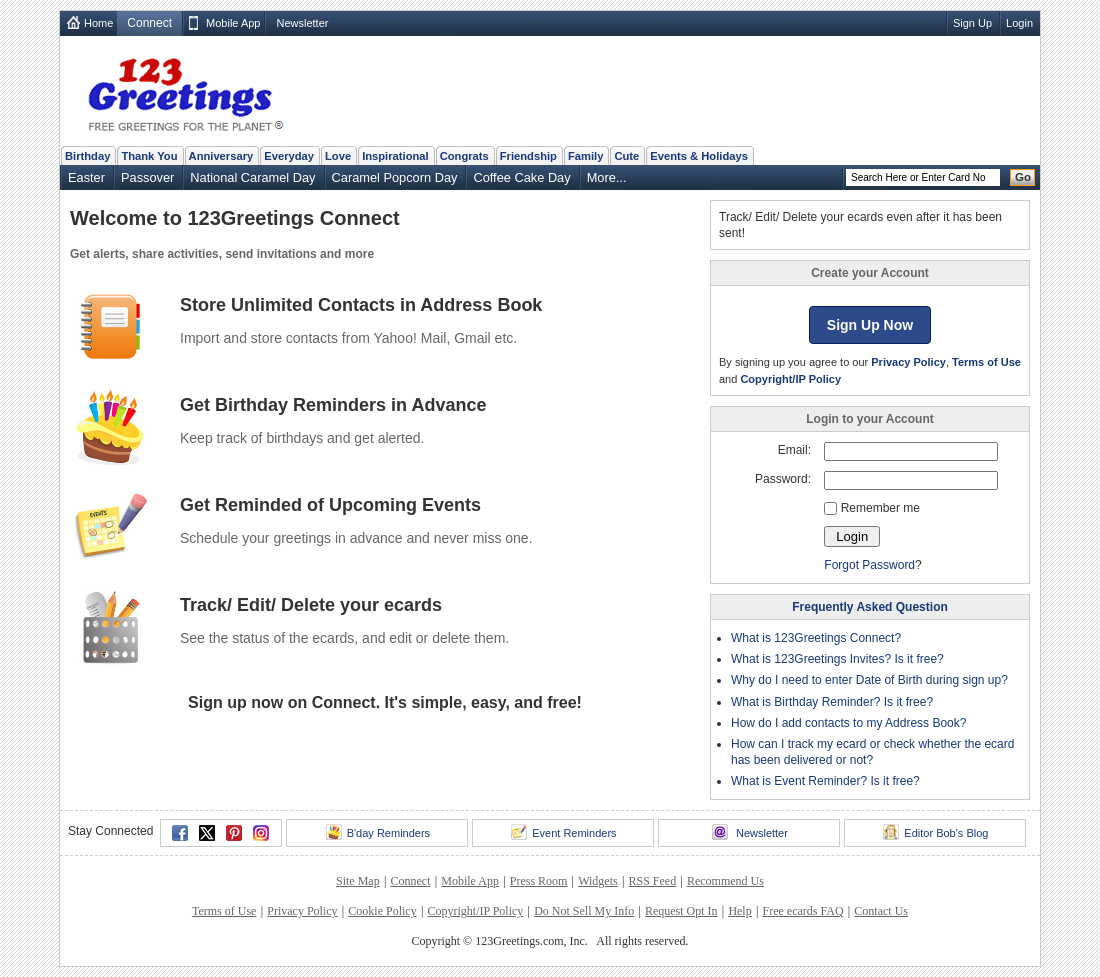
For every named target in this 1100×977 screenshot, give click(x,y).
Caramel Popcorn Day (395, 177)
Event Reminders (563, 832)
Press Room (539, 881)
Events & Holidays (699, 156)
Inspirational (395, 156)
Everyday (289, 156)
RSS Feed (652, 881)
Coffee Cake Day (521, 177)
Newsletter (302, 23)
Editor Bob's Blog (935, 832)
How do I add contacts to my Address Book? (848, 723)
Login (1019, 23)
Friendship (528, 156)
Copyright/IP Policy (790, 379)
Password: (783, 479)
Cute (626, 156)
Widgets (598, 881)
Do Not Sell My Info (584, 911)
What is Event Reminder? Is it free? (825, 781)
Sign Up (972, 23)
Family (585, 156)
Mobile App (233, 23)
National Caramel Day (252, 177)
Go (1023, 177)
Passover (147, 177)
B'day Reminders (378, 832)
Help (739, 911)
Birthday (87, 156)
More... (607, 177)
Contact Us (881, 911)
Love (338, 156)
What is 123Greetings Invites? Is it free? (837, 659)
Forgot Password (869, 565)
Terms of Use (986, 362)
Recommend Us (725, 881)
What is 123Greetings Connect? (816, 638)
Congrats (464, 156)
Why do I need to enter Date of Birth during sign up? (869, 680)
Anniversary (221, 156)
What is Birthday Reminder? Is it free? (832, 702)
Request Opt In (681, 911)
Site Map (358, 881)
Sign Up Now (870, 325)
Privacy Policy (908, 362)
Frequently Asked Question (870, 607)
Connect (410, 881)
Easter (86, 177)
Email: (794, 450)
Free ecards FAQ (802, 911)
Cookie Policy (382, 911)
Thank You (149, 156)
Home (98, 23)
